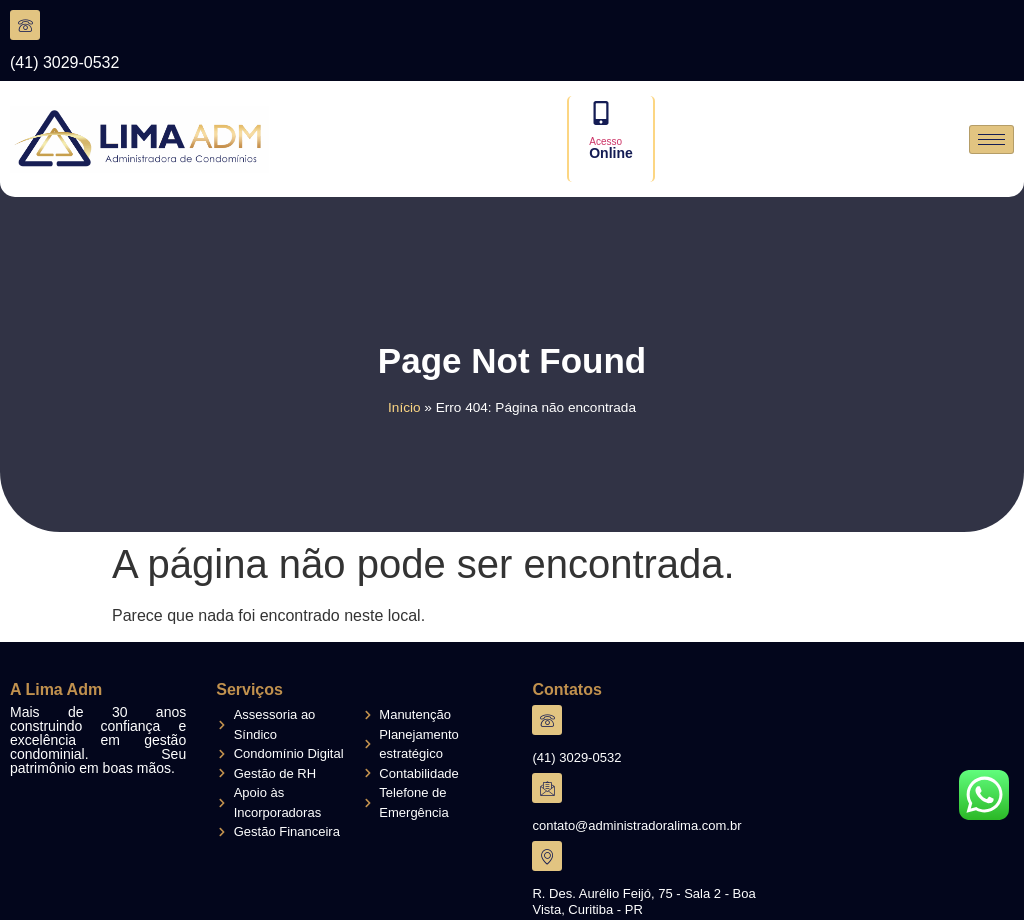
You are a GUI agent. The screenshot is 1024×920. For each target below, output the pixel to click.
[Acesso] (601, 113)
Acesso (605, 141)
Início (404, 407)
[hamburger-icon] (991, 139)
